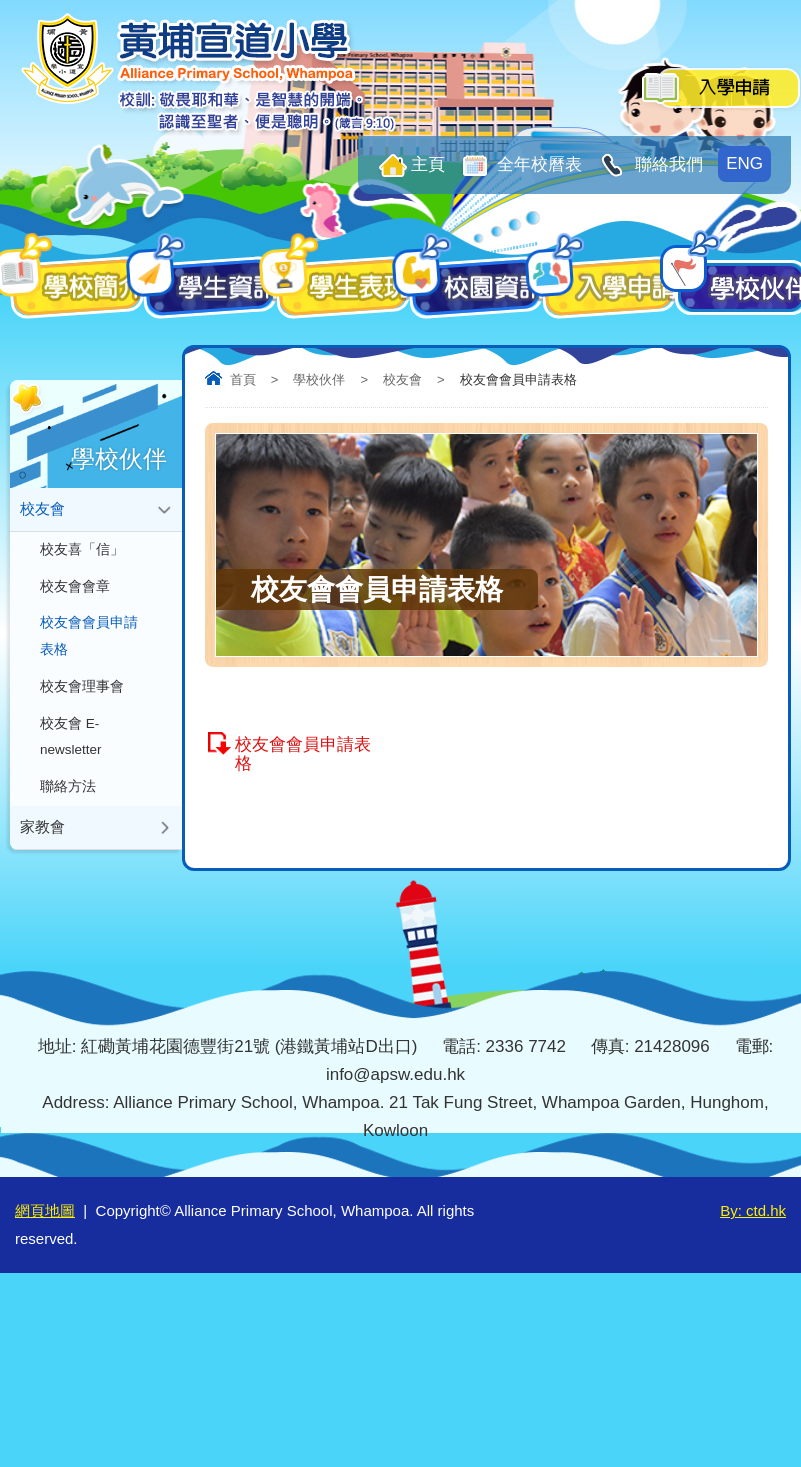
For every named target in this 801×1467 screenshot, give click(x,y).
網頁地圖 (45, 1210)
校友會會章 (75, 580)
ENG (744, 163)
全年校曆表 (538, 164)
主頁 (428, 164)
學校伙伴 (319, 379)
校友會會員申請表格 (303, 754)
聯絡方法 (68, 766)
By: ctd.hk (753, 1210)
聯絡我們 (666, 164)
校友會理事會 (82, 673)
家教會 (42, 804)
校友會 (402, 379)
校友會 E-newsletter (71, 719)
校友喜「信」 (82, 545)
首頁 (243, 379)
